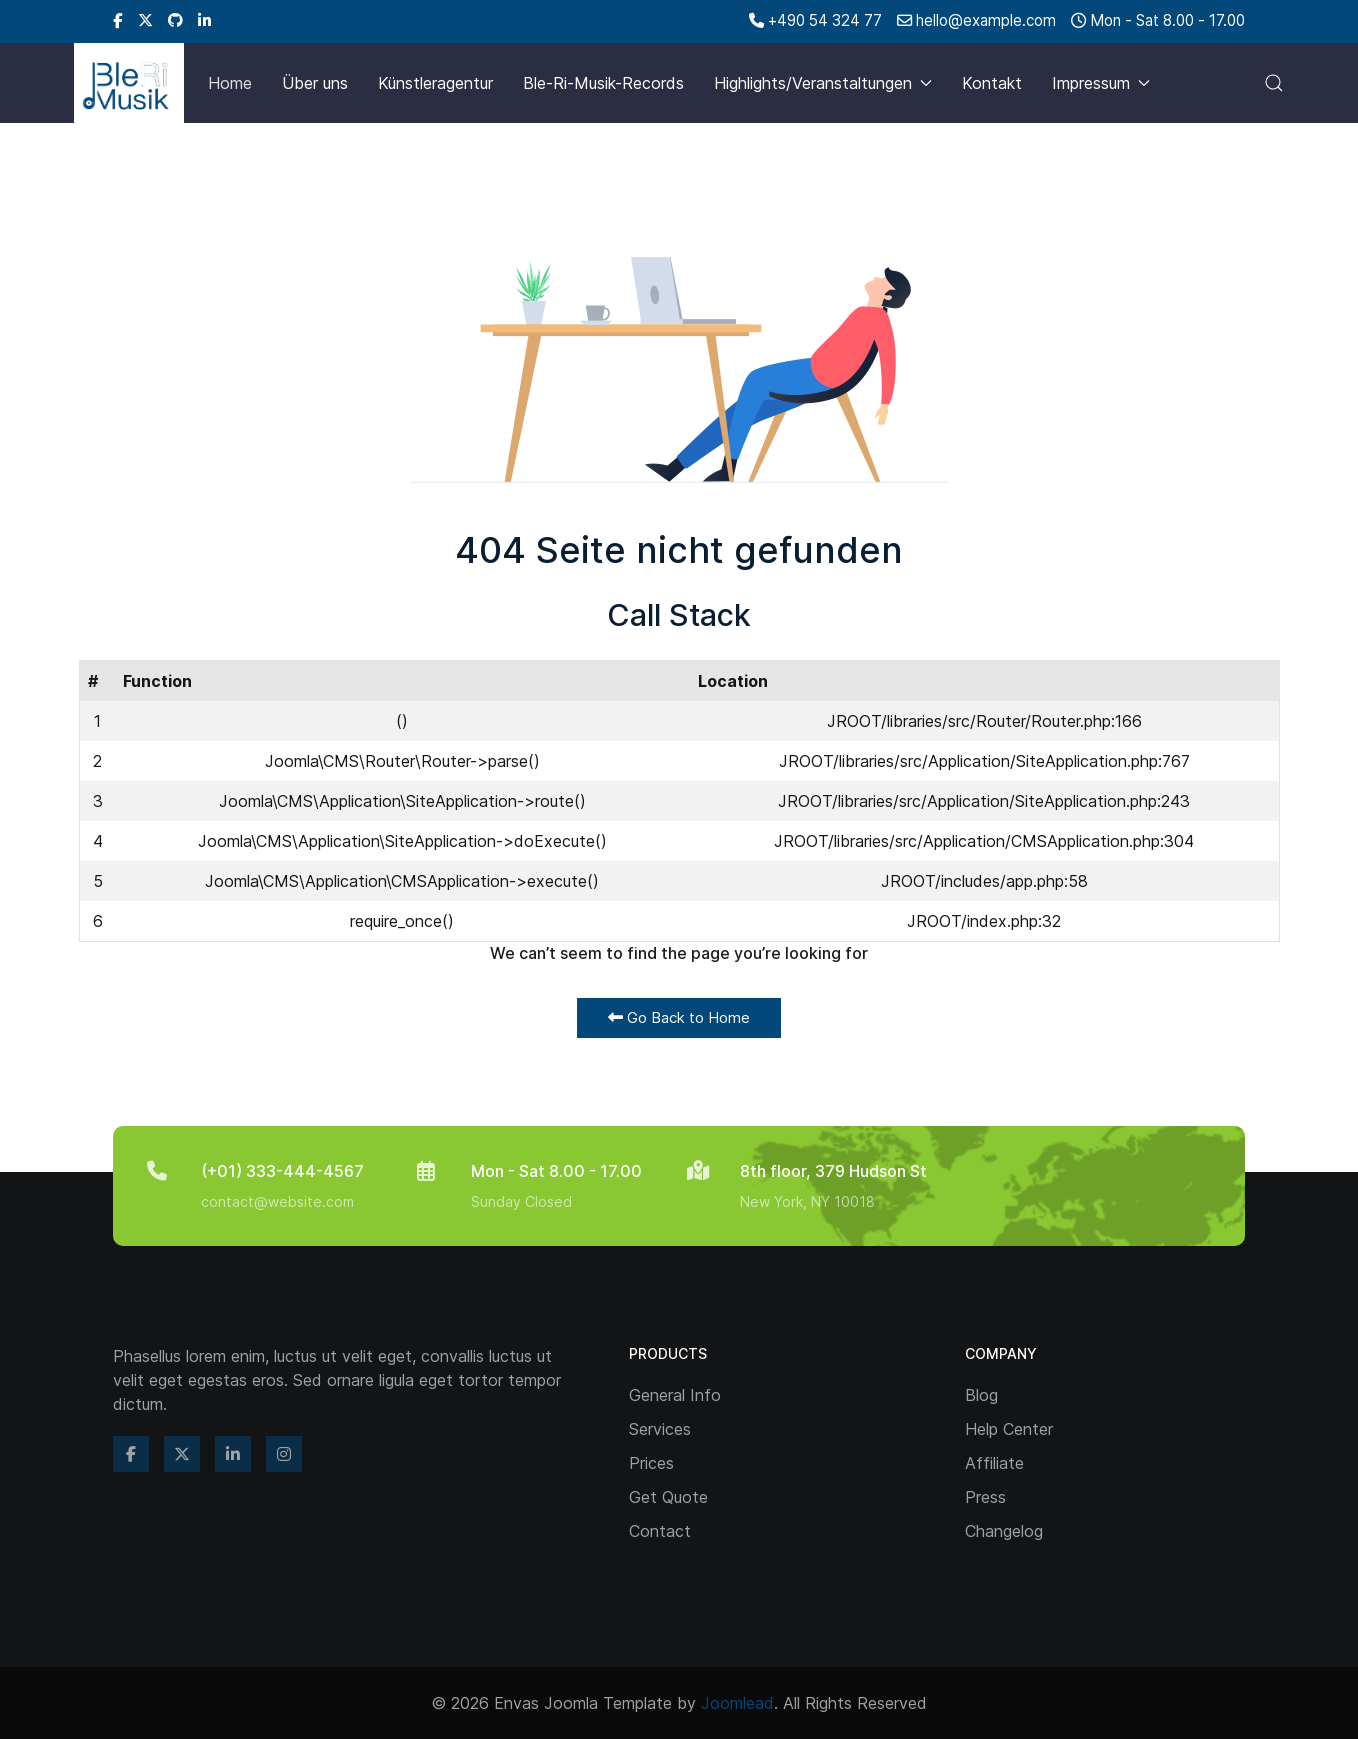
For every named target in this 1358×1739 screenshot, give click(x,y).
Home (230, 83)
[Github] (175, 20)
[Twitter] (145, 20)
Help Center (1009, 1429)
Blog (981, 1395)
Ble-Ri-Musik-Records (603, 83)
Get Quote (668, 1497)
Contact (660, 1531)
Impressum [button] (1101, 83)
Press (985, 1497)
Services (660, 1429)
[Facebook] (118, 20)
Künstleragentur (435, 83)
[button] (1274, 83)
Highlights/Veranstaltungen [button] (823, 83)
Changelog (1004, 1531)
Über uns (315, 83)
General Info (675, 1395)
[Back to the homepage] (129, 83)
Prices (651, 1463)
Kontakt (992, 83)
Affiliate (994, 1463)
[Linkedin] (204, 20)
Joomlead (737, 1703)
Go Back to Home (679, 1017)
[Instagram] (284, 1454)
